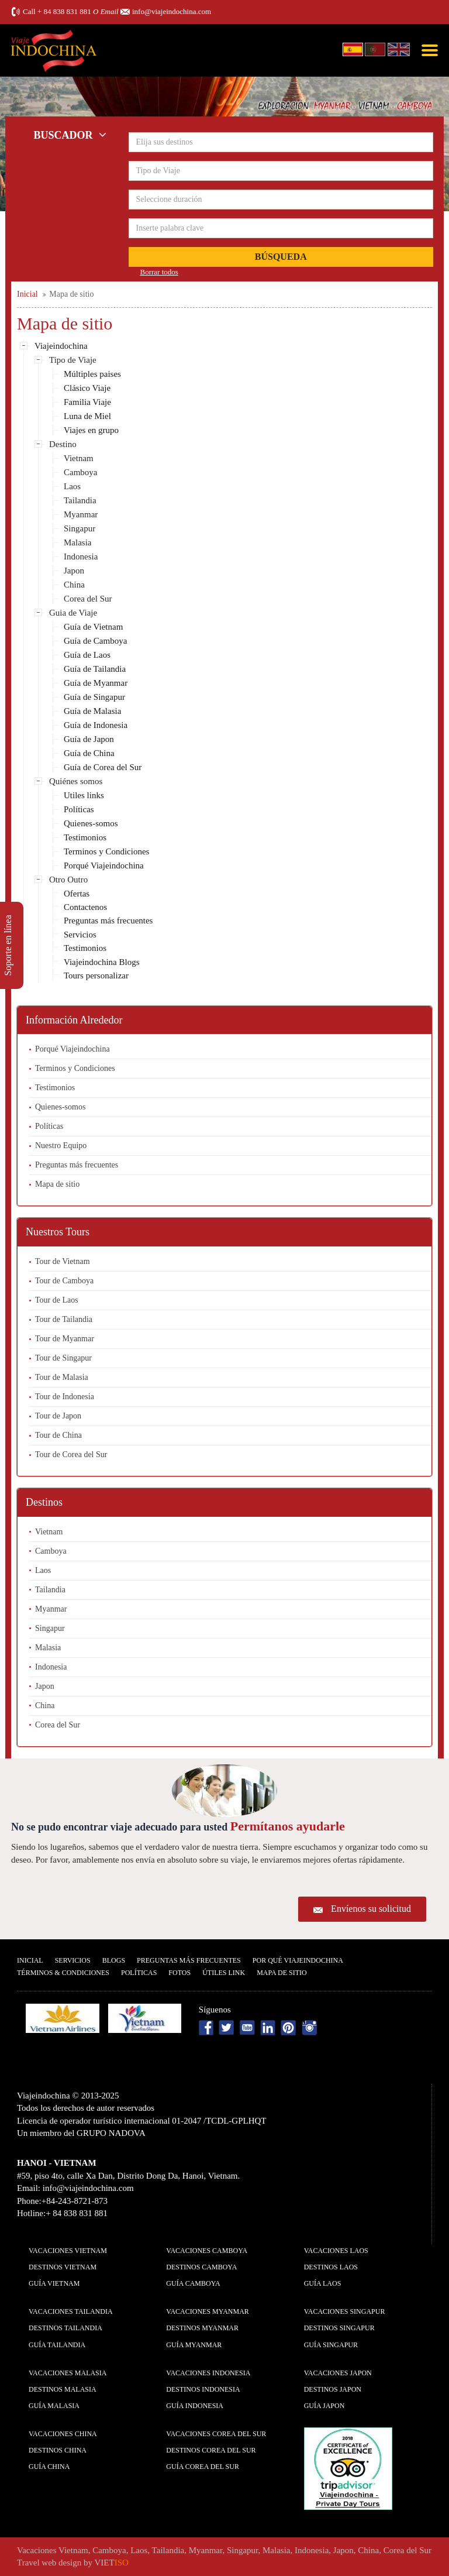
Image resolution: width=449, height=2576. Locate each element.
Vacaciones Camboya (206, 2251)
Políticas (79, 809)
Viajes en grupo (91, 430)
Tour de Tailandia (63, 1319)
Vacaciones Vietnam (68, 2251)
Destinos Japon (332, 2389)
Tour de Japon (58, 1415)
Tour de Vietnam (62, 1261)
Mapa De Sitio (282, 1973)
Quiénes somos (75, 781)
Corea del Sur (88, 598)
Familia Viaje (87, 402)
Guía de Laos (87, 655)
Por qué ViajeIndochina (298, 1960)
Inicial (30, 1960)
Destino (63, 444)
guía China (49, 2466)
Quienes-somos (91, 823)
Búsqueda (281, 257)
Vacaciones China (63, 2434)
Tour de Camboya (64, 1280)
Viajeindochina (61, 346)
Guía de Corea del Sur (102, 767)
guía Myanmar (194, 2345)
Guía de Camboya (95, 640)
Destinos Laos (331, 2267)
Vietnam (79, 458)
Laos (72, 486)
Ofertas (76, 893)
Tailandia (80, 500)
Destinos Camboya (201, 2267)
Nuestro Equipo (61, 1145)
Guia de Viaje (73, 612)
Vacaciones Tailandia (71, 2311)
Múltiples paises (92, 374)
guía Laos (322, 2283)
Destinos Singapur (339, 2328)
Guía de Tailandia (95, 669)
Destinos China (58, 2450)
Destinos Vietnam (62, 2267)
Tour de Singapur (63, 1358)
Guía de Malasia (92, 711)
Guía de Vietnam (93, 626)
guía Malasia (54, 2406)
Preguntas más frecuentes (108, 920)
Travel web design (49, 2562)
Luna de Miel (87, 416)
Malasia (77, 542)
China (74, 584)
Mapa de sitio (57, 1184)
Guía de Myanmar (95, 683)
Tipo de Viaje (72, 360)
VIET (112, 2562)
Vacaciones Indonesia (208, 2373)
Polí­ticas (139, 1973)
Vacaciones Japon (338, 2373)
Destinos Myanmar (202, 2328)
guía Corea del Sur (202, 2466)
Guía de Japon (89, 739)
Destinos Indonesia (203, 2389)
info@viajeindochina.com (171, 11)
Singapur (79, 528)
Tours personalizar (96, 975)
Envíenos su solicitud (371, 1909)
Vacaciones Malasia (67, 2373)
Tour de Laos (56, 1300)
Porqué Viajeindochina (104, 865)
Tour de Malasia (61, 1377)
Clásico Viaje (87, 388)
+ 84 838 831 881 (64, 11)
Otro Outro (68, 879)
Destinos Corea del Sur (210, 2450)
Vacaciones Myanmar (207, 2311)
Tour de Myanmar (64, 1338)
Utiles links (84, 795)
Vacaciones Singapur (344, 2311)
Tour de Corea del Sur (71, 1454)
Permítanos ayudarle (287, 1826)
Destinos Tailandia (65, 2328)
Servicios (80, 934)
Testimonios (85, 837)
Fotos (179, 1973)
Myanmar (81, 514)
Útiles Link (223, 1973)
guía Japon (324, 2406)
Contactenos (85, 907)
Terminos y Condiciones (106, 851)
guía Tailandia (57, 2345)
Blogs (113, 1960)
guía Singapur (331, 2345)
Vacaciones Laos (336, 2251)
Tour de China (58, 1435)
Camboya (81, 472)
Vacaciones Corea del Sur (216, 2434)
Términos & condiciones (63, 1973)
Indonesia (81, 556)
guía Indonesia (194, 2406)
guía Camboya (193, 2283)
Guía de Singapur (94, 697)
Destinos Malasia (62, 2389)
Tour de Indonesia (64, 1396)
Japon (74, 570)
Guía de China (89, 753)
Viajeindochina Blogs (102, 962)
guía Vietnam (54, 2283)
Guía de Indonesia (95, 725)
